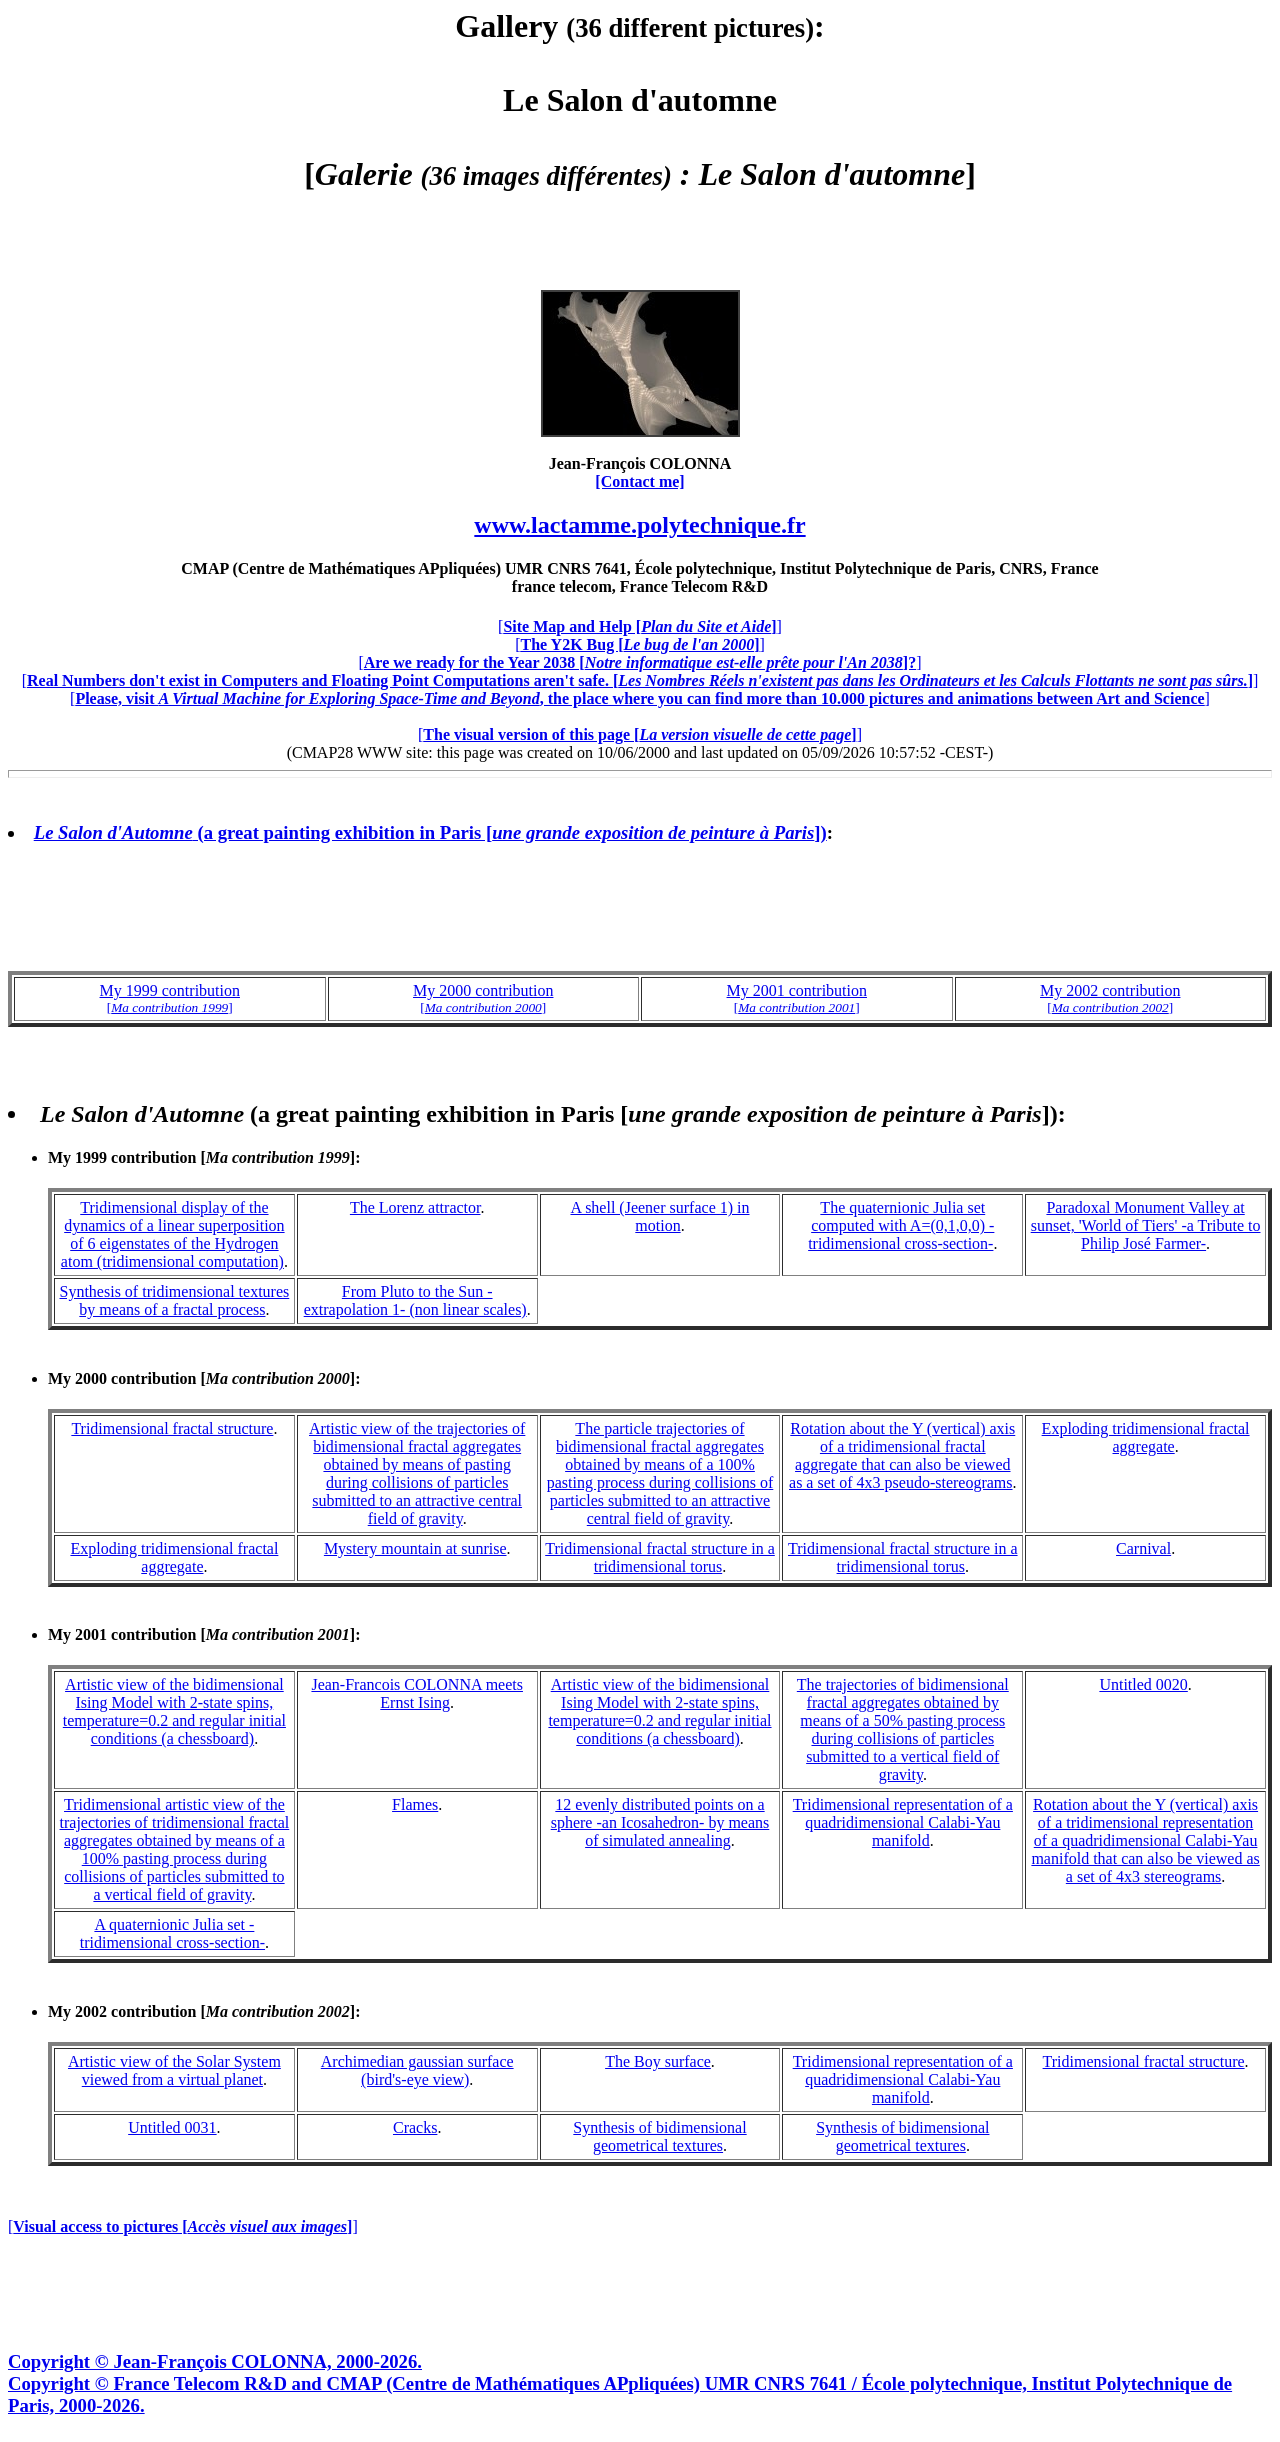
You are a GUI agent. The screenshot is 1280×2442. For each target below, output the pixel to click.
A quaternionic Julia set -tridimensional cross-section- (172, 1933)
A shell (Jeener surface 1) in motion (659, 1216)
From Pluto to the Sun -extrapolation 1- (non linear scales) (415, 1300)
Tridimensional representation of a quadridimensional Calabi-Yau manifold (903, 1822)
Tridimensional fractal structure (172, 1428)
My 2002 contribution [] (201, 2011)
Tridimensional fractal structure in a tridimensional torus (660, 1557)
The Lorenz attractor (415, 1207)
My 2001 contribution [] (201, 1634)
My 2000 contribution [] (201, 1378)
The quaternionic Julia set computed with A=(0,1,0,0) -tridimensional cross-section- (901, 1225)
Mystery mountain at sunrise (415, 1548)
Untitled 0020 (1143, 1684)
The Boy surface (658, 2061)
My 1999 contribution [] (201, 1157)
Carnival (1143, 1548)
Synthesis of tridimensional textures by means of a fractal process (175, 1300)
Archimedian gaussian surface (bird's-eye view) (417, 2070)
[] (640, 626)
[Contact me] (639, 481)
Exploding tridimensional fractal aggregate (1146, 1437)
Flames (415, 1804)
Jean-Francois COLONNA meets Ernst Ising (417, 1693)
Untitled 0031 (172, 2127)
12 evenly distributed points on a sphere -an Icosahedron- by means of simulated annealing (660, 1822)
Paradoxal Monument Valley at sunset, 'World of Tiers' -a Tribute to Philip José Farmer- (1146, 1225)
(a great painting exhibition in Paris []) (430, 832)
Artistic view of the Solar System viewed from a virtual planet (174, 2070)
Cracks (415, 2127)
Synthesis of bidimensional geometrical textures (659, 2136)
